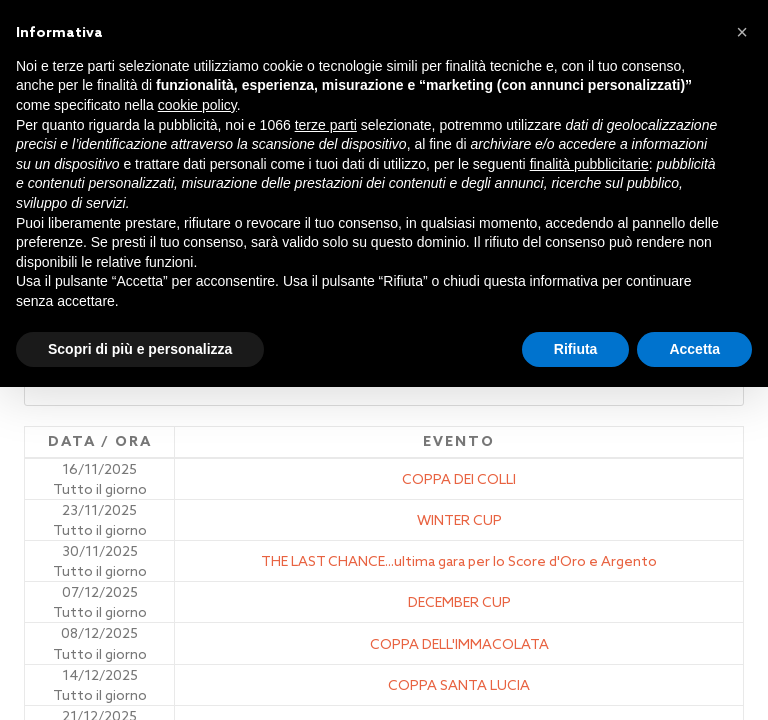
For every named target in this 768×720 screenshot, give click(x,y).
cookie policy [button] (197, 105)
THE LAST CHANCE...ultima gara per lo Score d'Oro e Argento (459, 561)
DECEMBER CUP (459, 602)
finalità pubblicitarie (589, 164)
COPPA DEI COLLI (459, 479)
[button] (742, 32)
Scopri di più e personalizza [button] (140, 349)
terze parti (326, 125)
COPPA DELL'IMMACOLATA (459, 644)
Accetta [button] (694, 349)
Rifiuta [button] (576, 349)
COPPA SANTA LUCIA (459, 685)
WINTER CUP (459, 520)
